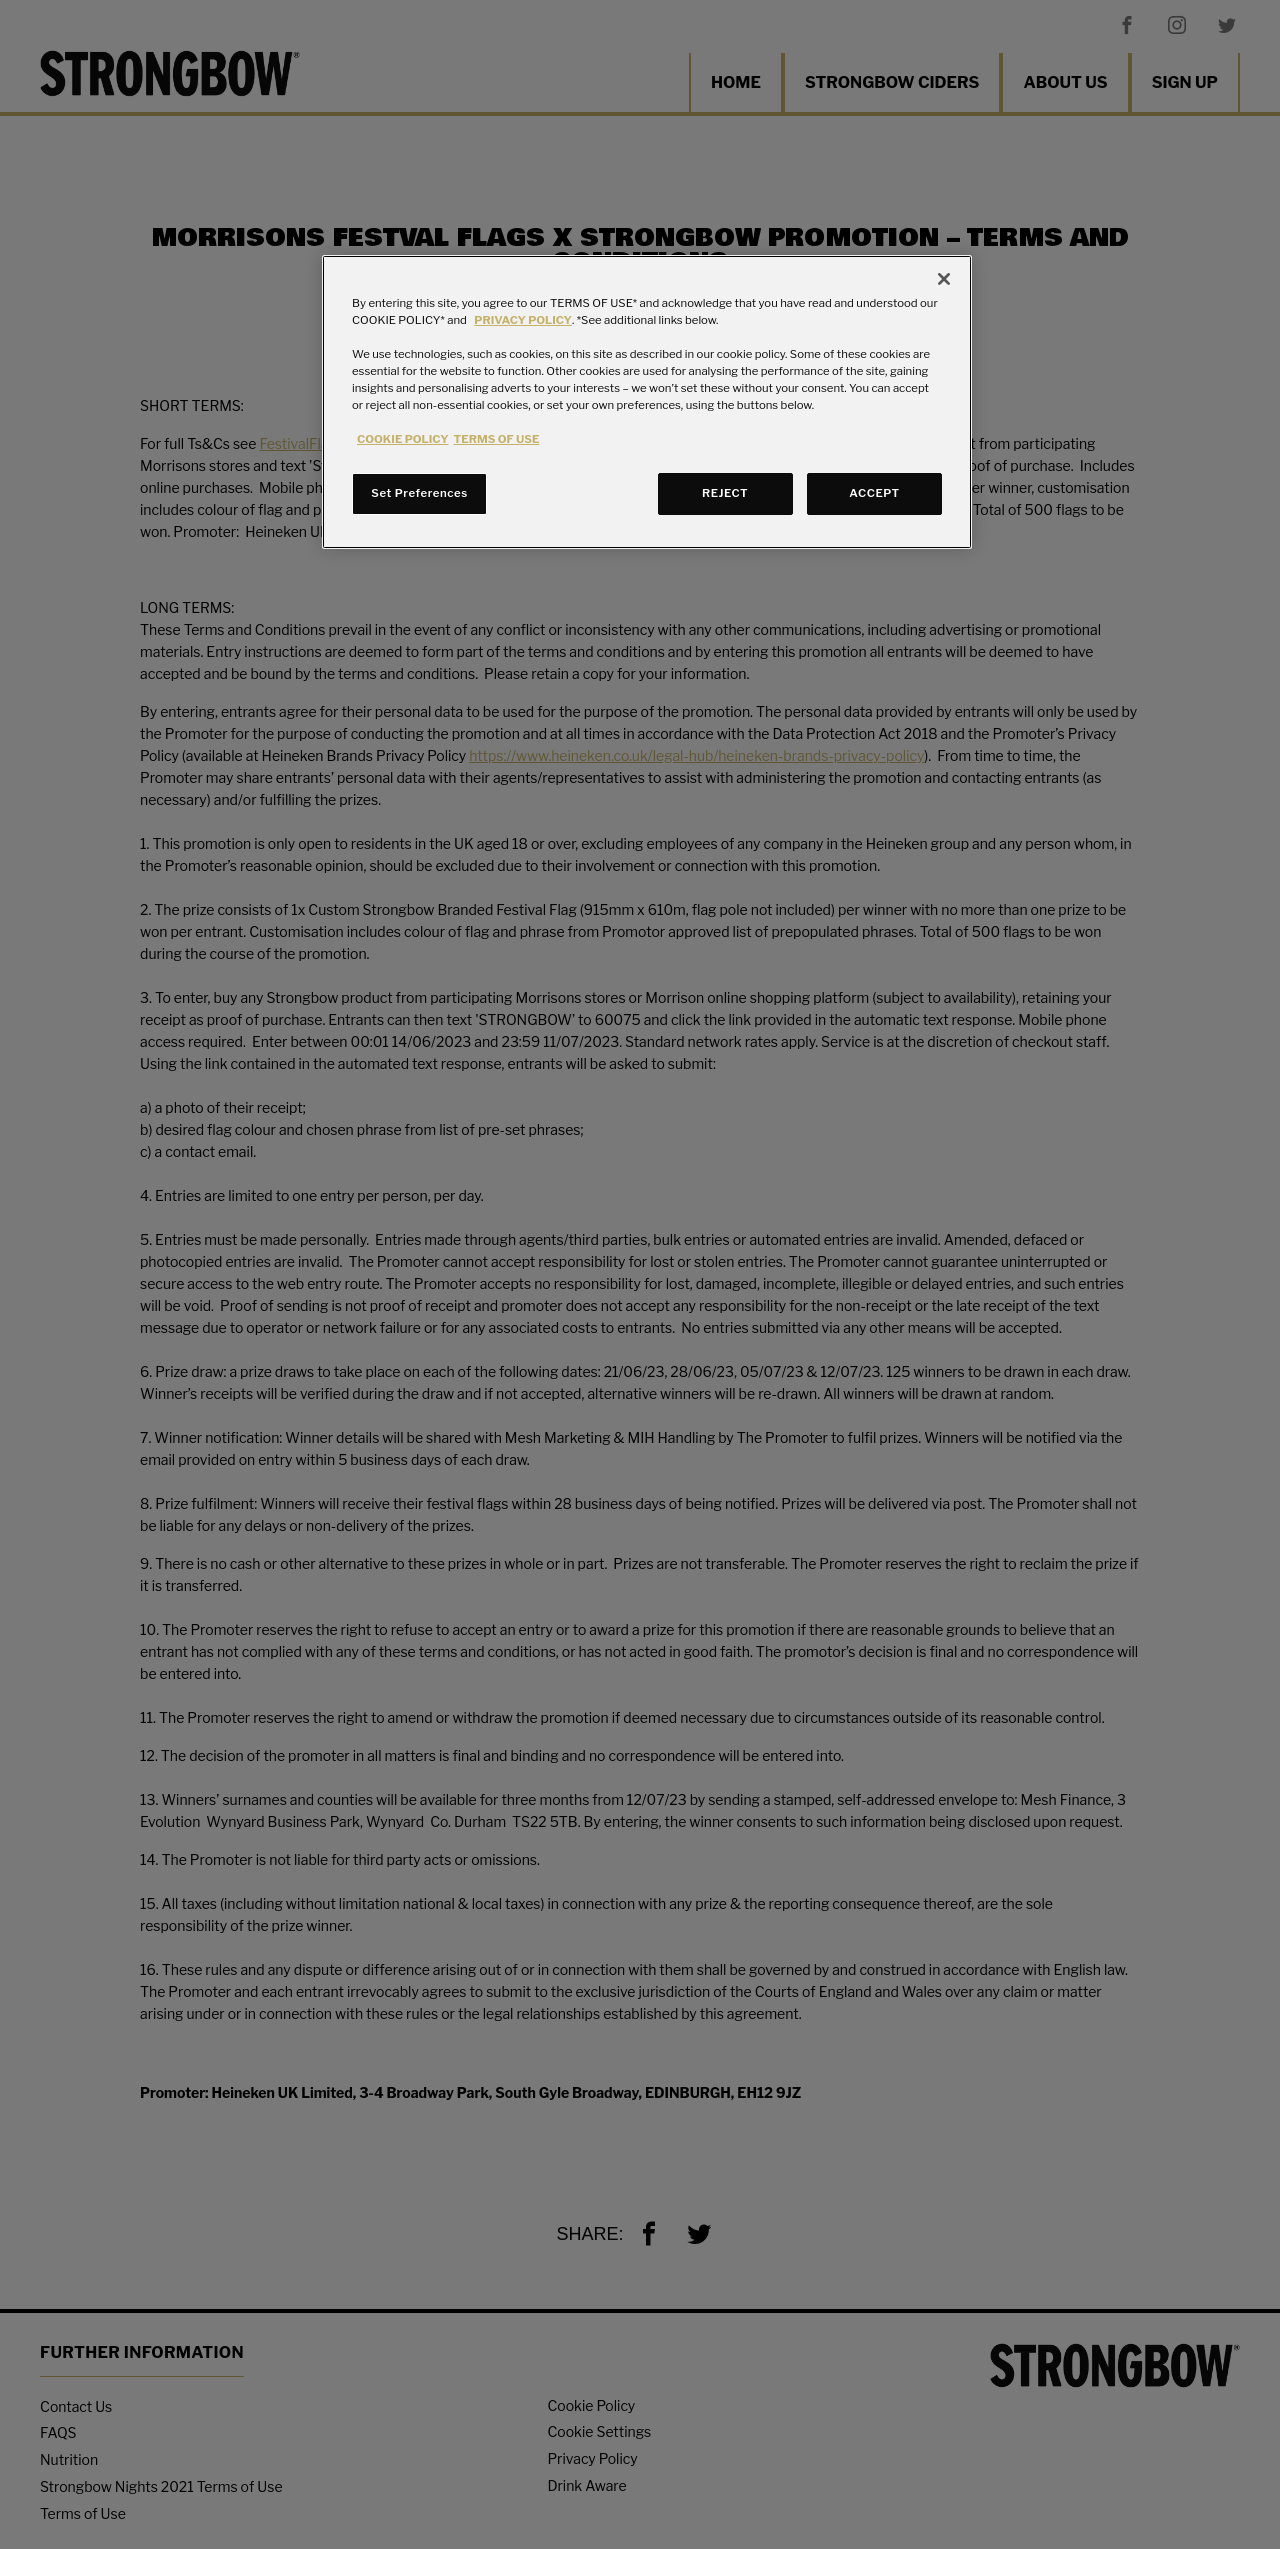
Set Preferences (419, 493)
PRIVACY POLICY (523, 320)
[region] (647, 402)
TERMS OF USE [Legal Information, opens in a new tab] (497, 439)
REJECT (725, 493)
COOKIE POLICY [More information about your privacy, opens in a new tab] (403, 439)
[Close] (944, 279)
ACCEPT (874, 493)
